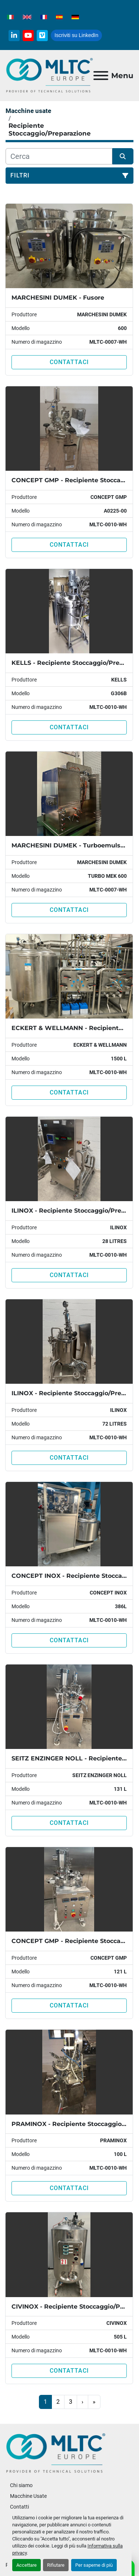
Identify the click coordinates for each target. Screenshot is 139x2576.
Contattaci (69, 362)
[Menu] (100, 75)
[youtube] (28, 35)
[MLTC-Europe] (56, 2453)
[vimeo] (42, 35)
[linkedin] (14, 35)
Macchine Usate (28, 2496)
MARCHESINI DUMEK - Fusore (57, 297)
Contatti (19, 2507)
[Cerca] (59, 156)
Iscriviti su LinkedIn (76, 35)
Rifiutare (55, 2565)
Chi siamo (21, 2485)
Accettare (26, 2565)
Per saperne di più (94, 2565)
